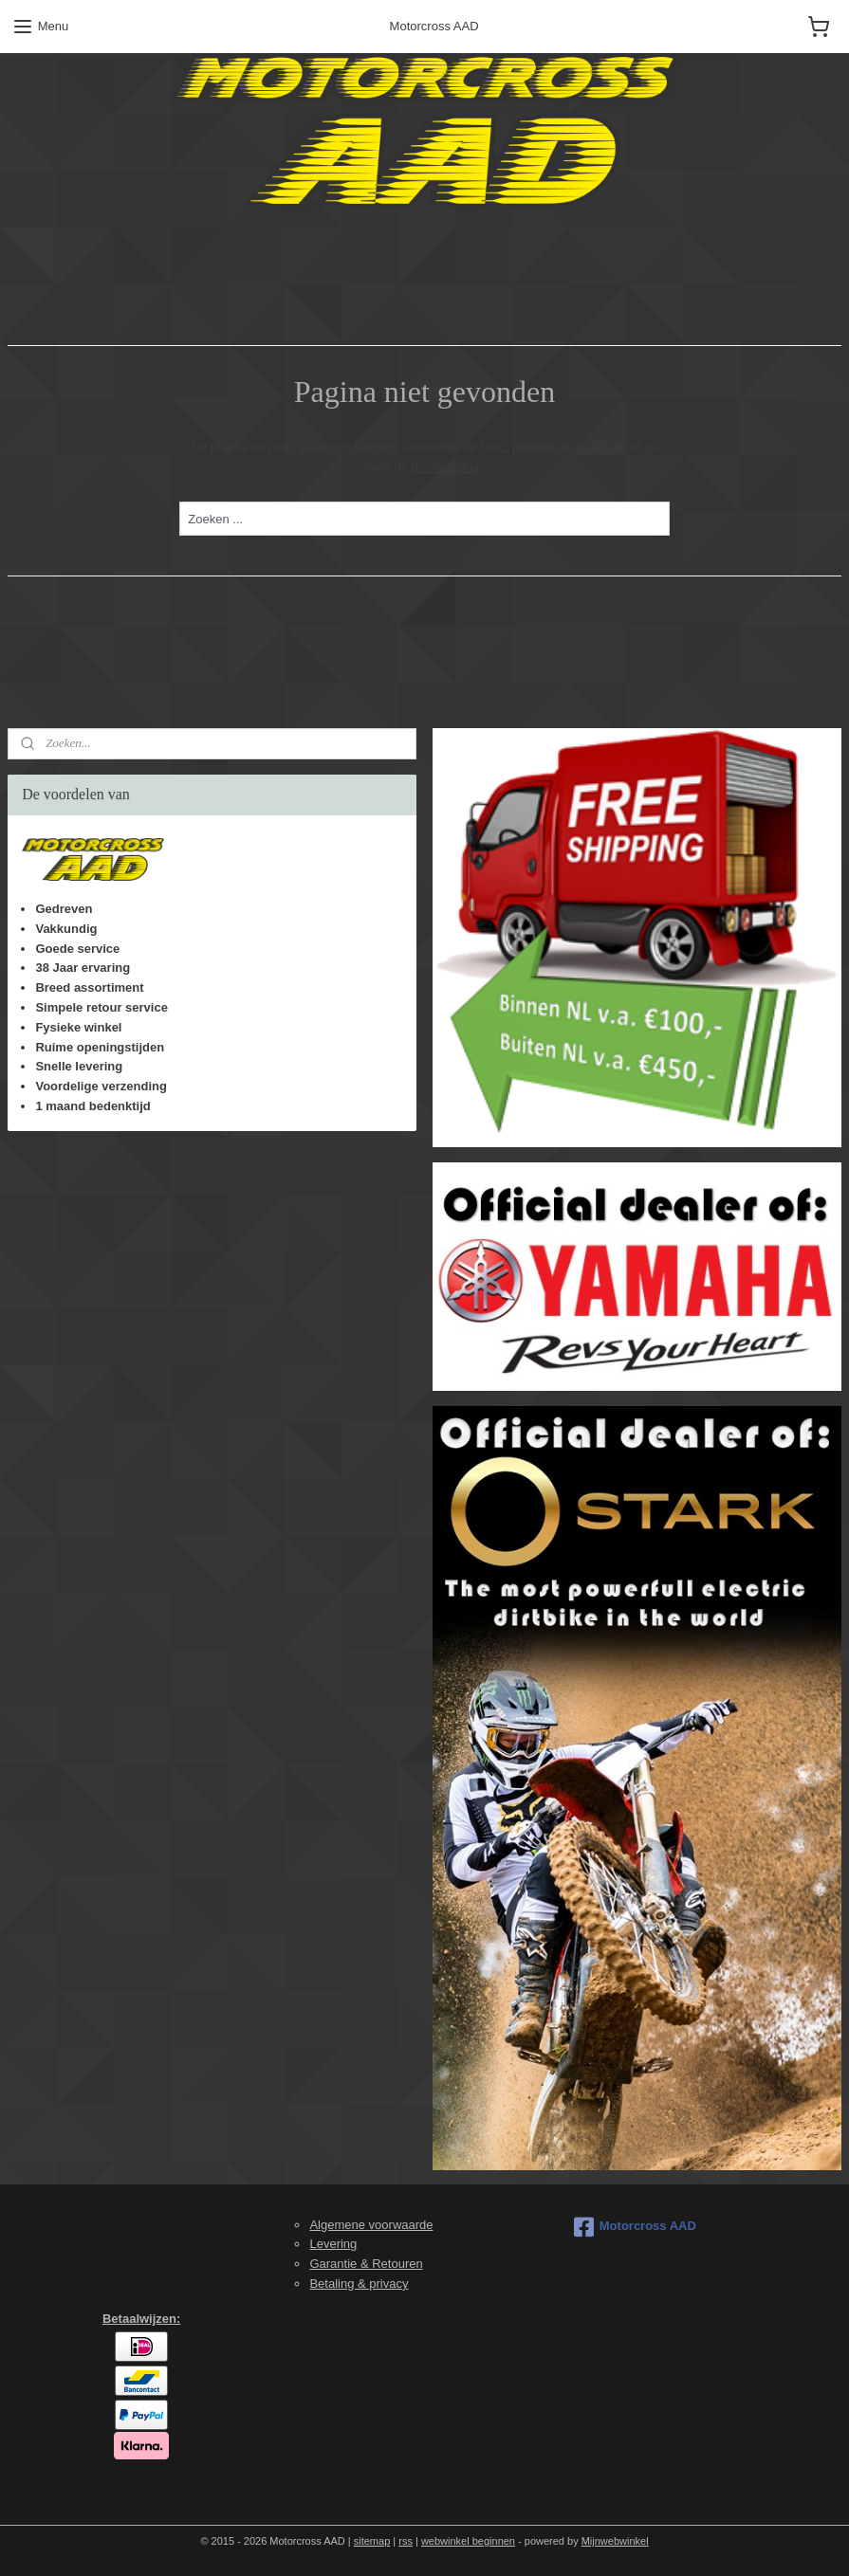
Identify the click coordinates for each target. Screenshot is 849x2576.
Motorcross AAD (635, 2227)
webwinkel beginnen (468, 2541)
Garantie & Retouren (365, 2263)
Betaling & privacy (358, 2283)
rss (405, 2541)
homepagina (446, 466)
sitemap (372, 2541)
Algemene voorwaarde (371, 2225)
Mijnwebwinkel (615, 2541)
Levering (333, 2244)
